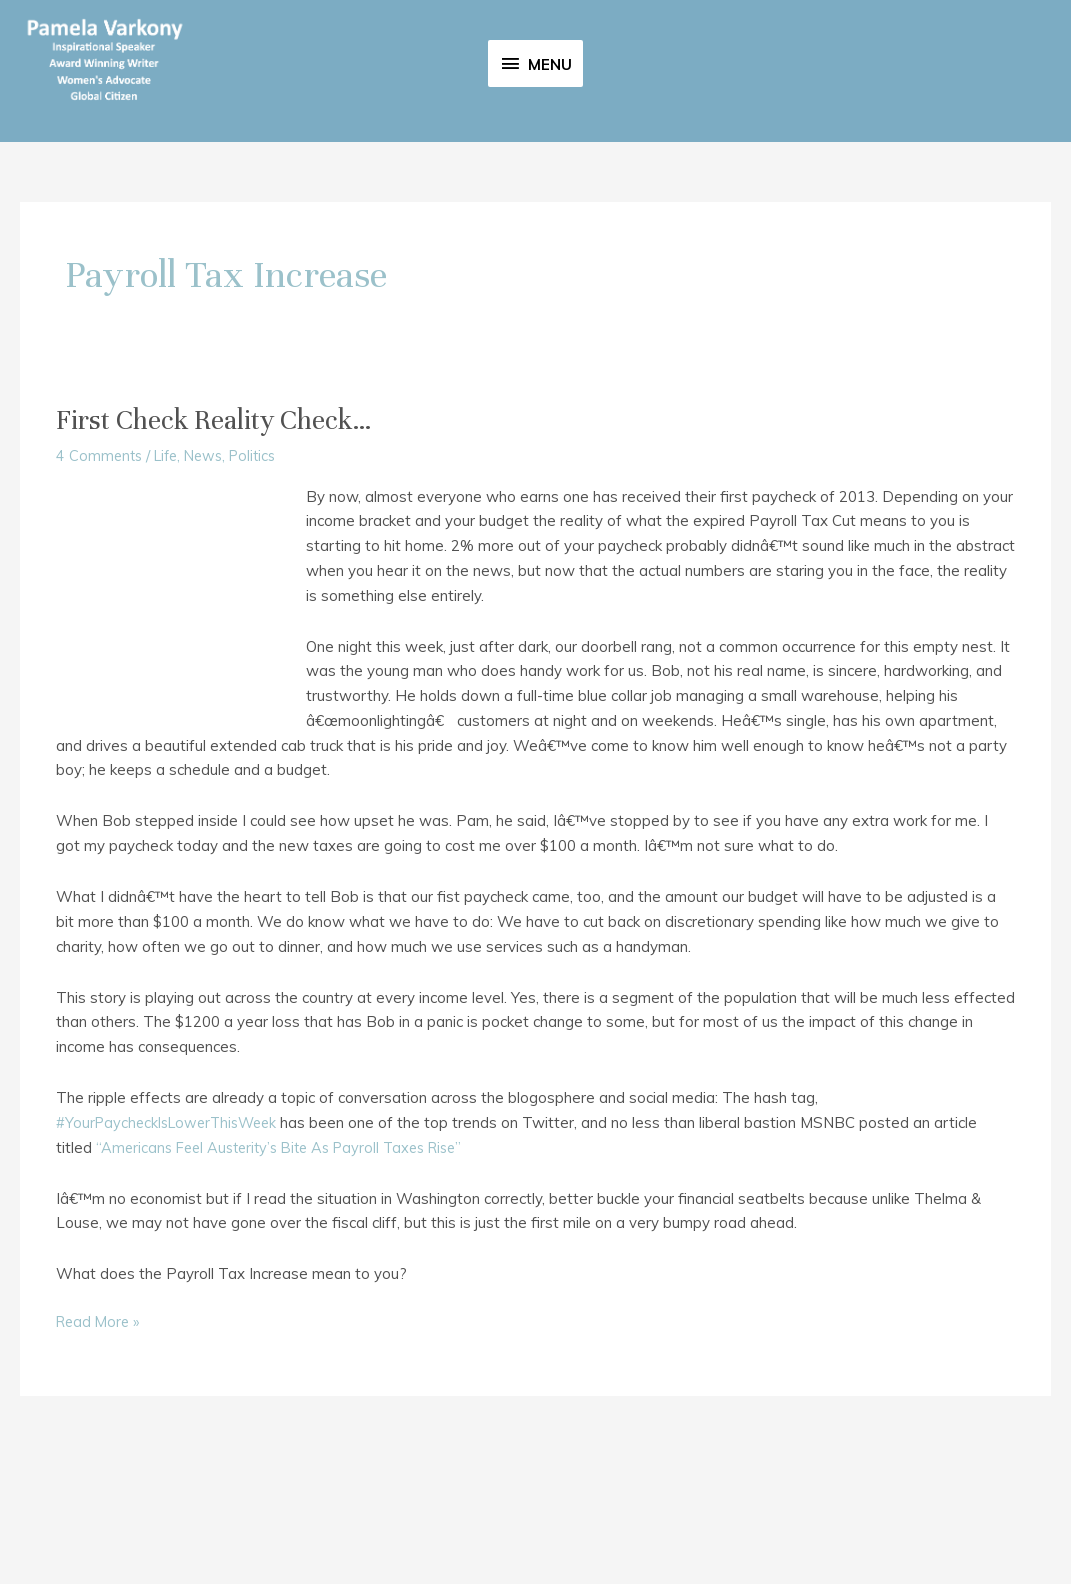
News (211, 582)
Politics (264, 582)
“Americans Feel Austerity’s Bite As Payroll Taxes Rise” (290, 1274)
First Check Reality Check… (226, 547)
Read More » (100, 1449)
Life (170, 582)
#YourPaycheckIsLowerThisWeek (172, 1249)
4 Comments (100, 582)
